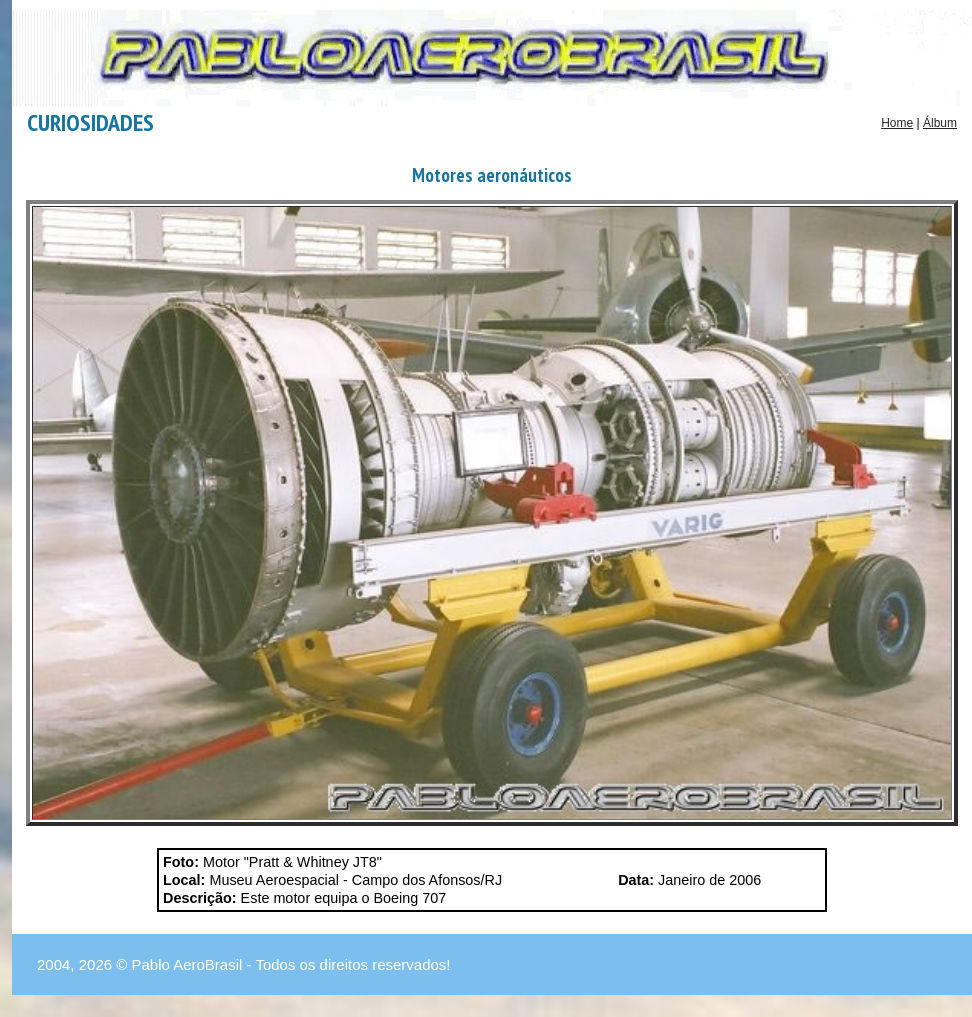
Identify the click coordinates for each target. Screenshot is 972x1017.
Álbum (940, 123)
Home (897, 123)
